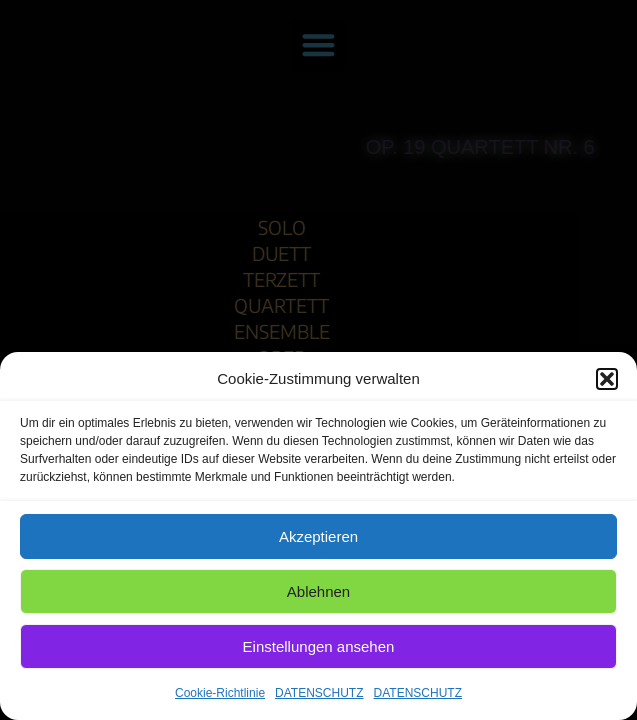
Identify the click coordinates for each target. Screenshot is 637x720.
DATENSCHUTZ (319, 693)
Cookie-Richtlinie (220, 693)
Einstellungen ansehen (319, 646)
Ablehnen (318, 591)
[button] (607, 379)
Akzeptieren (318, 536)
